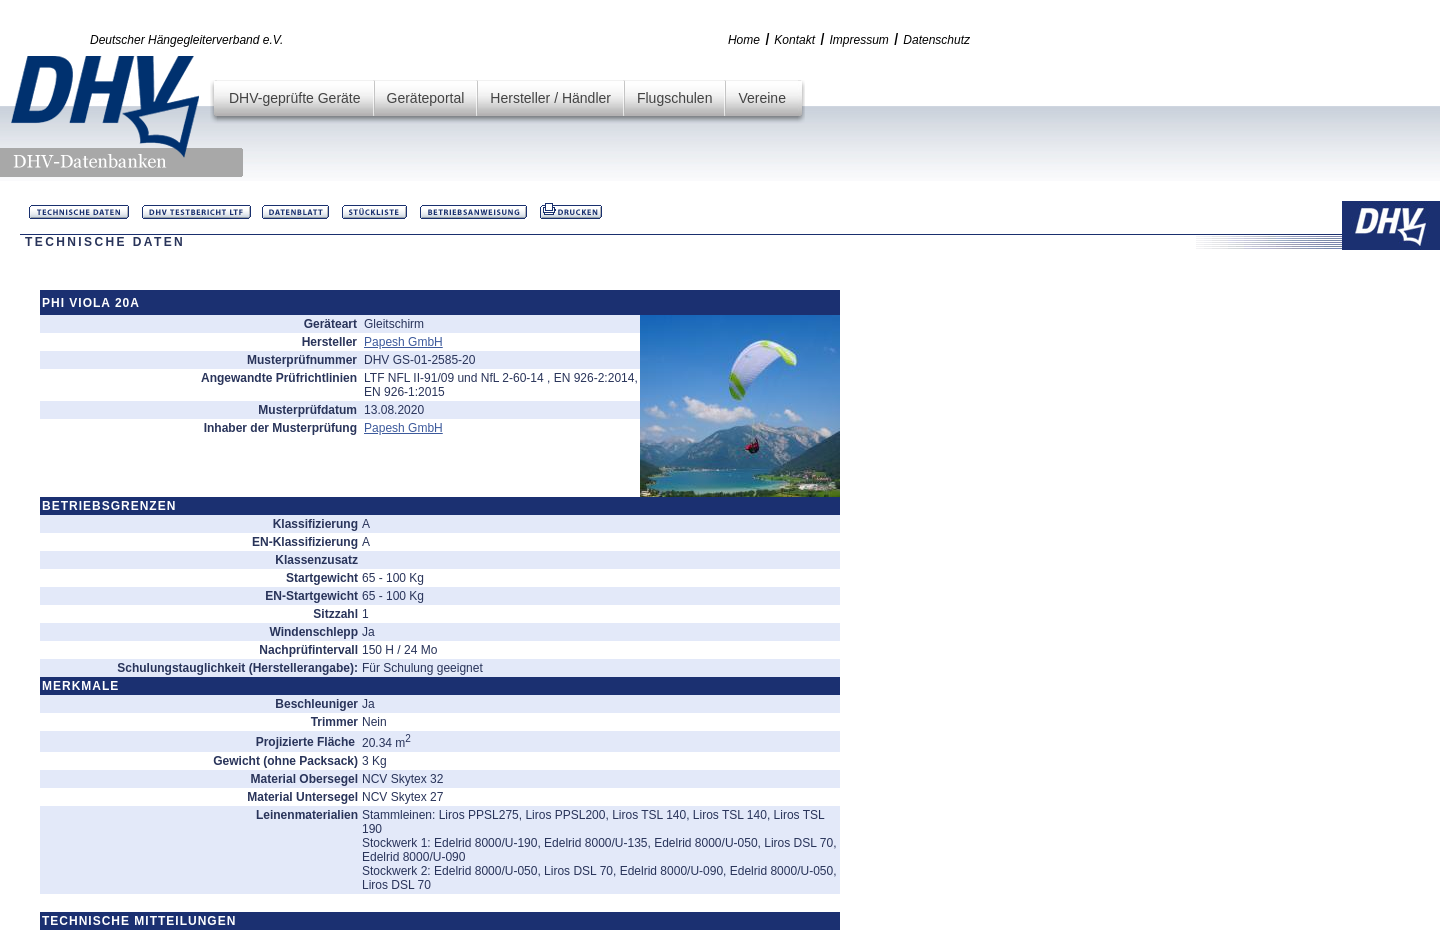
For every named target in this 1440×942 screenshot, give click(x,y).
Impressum (859, 40)
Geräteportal (426, 98)
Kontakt (794, 40)
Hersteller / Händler (550, 98)
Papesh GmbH (403, 342)
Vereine (761, 98)
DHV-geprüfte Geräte (295, 98)
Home (744, 40)
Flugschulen (675, 98)
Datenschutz (936, 40)
